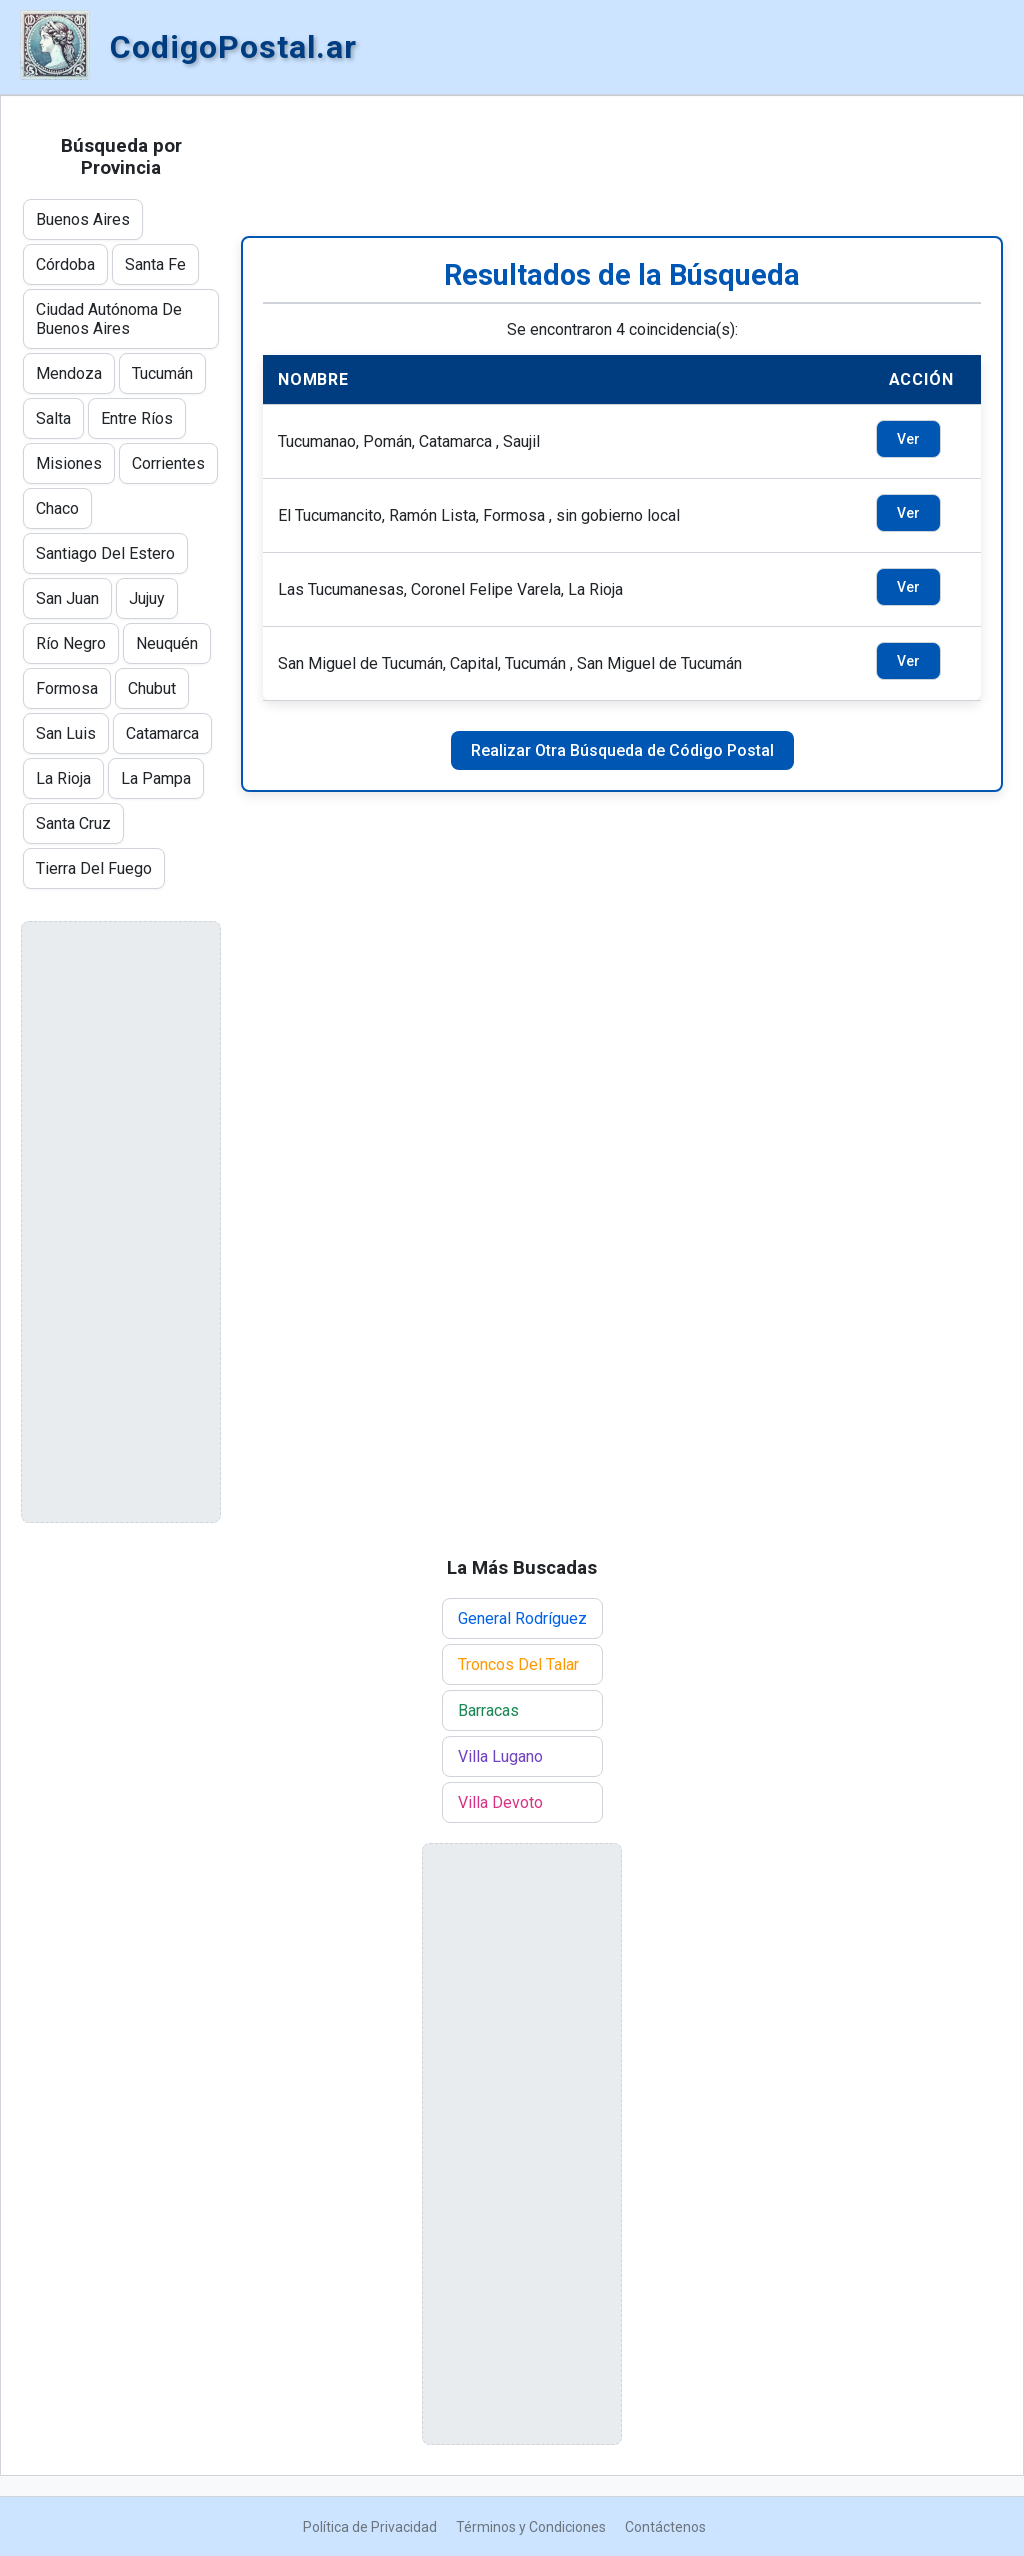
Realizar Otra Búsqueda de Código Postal (622, 750)
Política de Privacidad (370, 2527)
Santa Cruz (73, 823)
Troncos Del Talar (518, 1664)
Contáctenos (665, 2527)
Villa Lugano (500, 1756)
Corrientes (168, 463)
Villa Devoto (500, 1802)
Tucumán (162, 373)
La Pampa (156, 778)
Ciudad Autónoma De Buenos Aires (109, 319)
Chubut (152, 688)
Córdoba (65, 264)
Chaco (57, 508)
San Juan (67, 598)
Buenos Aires (83, 219)
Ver (908, 439)
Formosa (67, 688)
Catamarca (162, 733)
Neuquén (167, 643)
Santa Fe (155, 264)
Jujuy (147, 598)
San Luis (66, 733)
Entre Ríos (137, 418)
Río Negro (71, 643)
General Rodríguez (522, 1618)
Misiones (69, 463)
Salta (53, 418)
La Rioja (63, 778)
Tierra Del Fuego (94, 868)
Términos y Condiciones (531, 2527)
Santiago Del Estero (105, 553)
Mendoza (69, 373)
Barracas (488, 1710)
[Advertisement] (622, 166)
